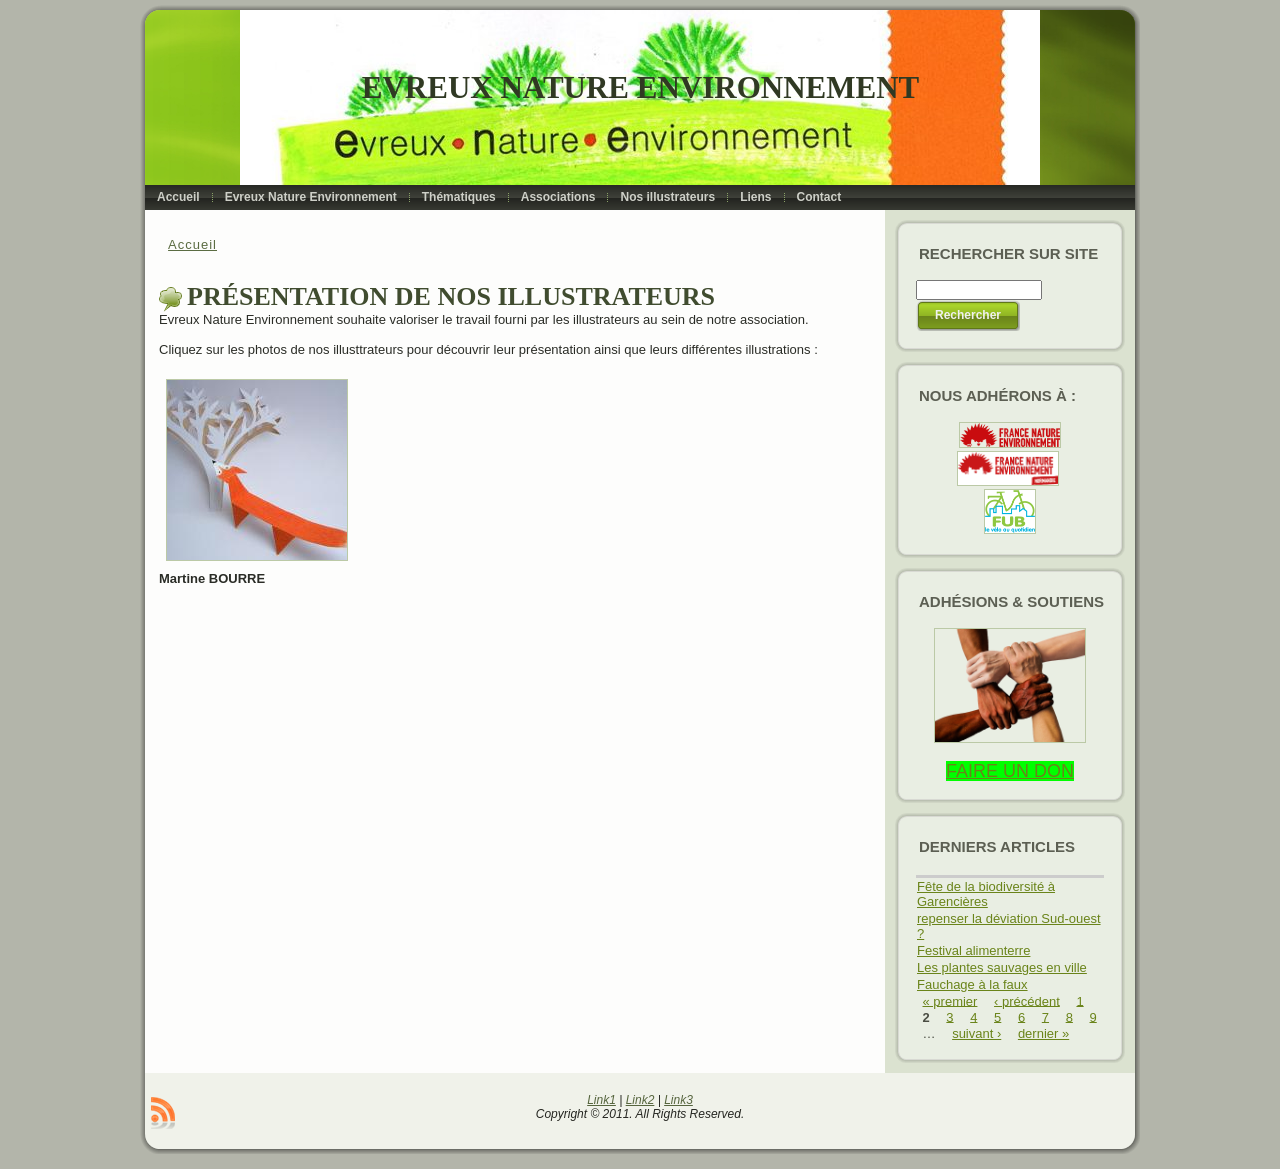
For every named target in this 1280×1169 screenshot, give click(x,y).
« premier (950, 1000)
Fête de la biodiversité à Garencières (986, 894)
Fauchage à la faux (972, 984)
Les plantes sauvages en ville (1002, 967)
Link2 (640, 1100)
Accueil (192, 244)
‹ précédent (1027, 1000)
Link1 (601, 1100)
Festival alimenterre (973, 950)
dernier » (1043, 1033)
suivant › (976, 1033)
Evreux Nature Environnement (640, 87)
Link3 (678, 1100)
